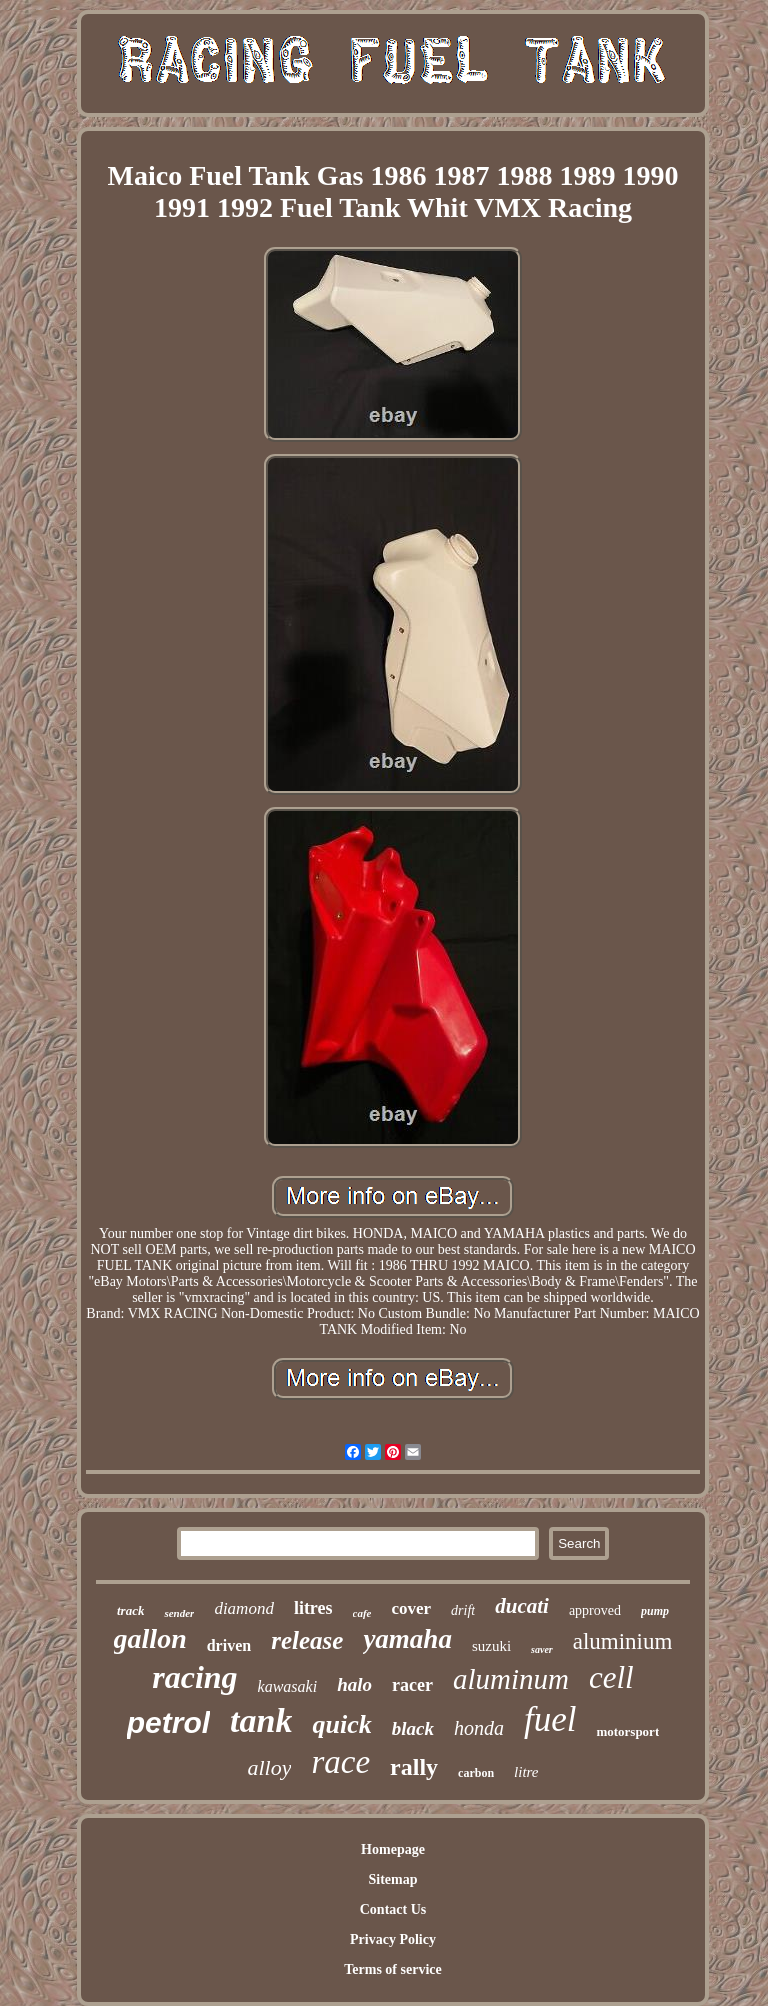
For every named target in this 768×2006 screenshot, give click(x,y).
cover (411, 1608)
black (413, 1728)
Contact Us (393, 1909)
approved (595, 1610)
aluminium (623, 1641)
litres (313, 1608)
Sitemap (392, 1879)
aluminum (511, 1679)
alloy (269, 1767)
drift (463, 1610)
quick (341, 1724)
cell (611, 1677)
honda (479, 1728)
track (130, 1610)
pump (655, 1611)
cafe (362, 1613)
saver (542, 1649)
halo (354, 1684)
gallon (150, 1638)
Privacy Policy (393, 1939)
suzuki (491, 1646)
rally (414, 1767)
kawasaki (288, 1686)
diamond (244, 1608)
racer (412, 1685)
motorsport (627, 1731)
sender (179, 1613)
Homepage (393, 1849)
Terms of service (392, 1969)
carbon (476, 1773)
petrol (168, 1722)
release (307, 1640)
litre (526, 1772)
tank (261, 1720)
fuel (550, 1719)
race (340, 1762)
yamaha (407, 1639)
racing (194, 1677)
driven (229, 1645)
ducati (522, 1606)
